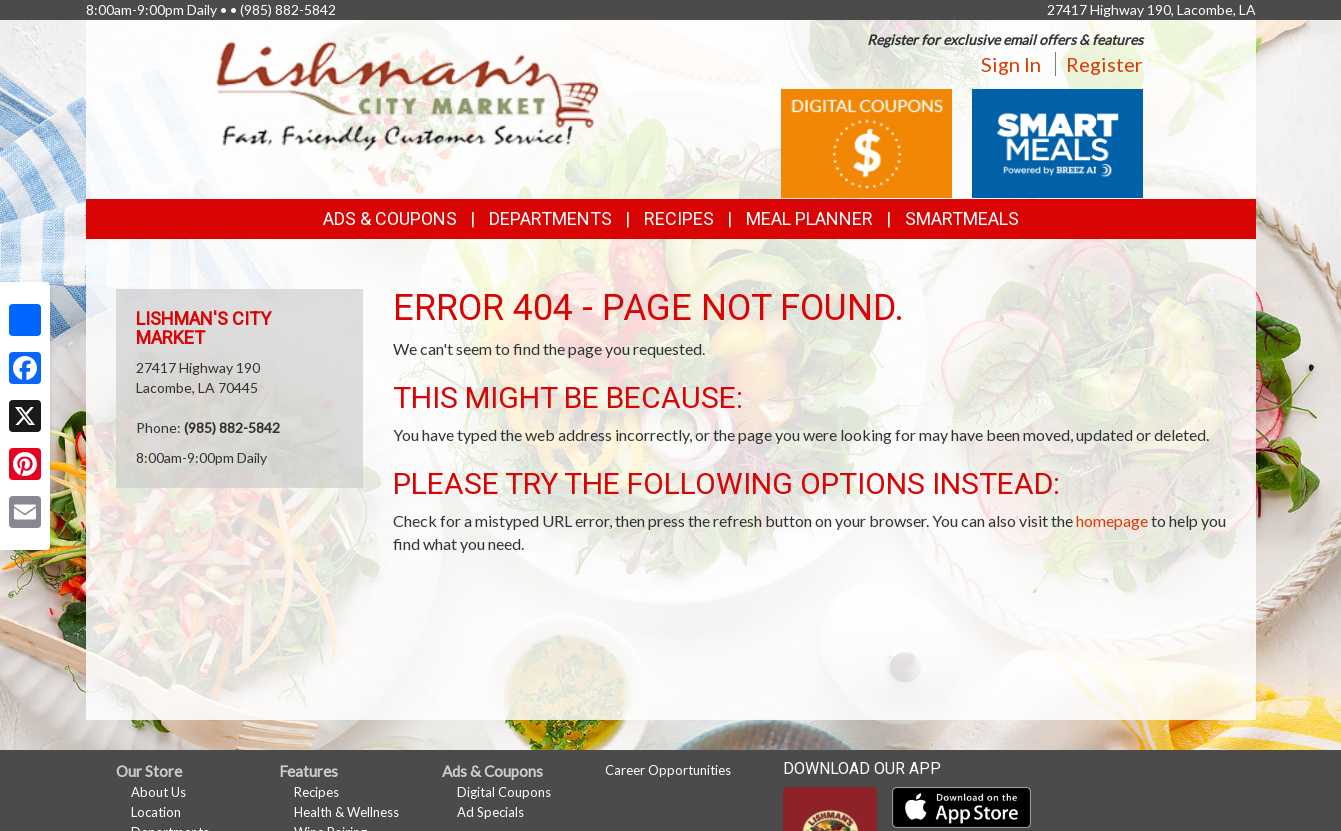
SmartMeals (962, 218)
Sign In (1011, 64)
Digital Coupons (504, 792)
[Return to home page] (408, 95)
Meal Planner (809, 218)
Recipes (679, 218)
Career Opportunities (668, 770)
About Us (158, 792)
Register (1104, 64)
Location (156, 812)
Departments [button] (550, 218)
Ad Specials (490, 812)
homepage (1112, 520)
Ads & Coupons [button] (390, 218)
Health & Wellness (346, 812)
